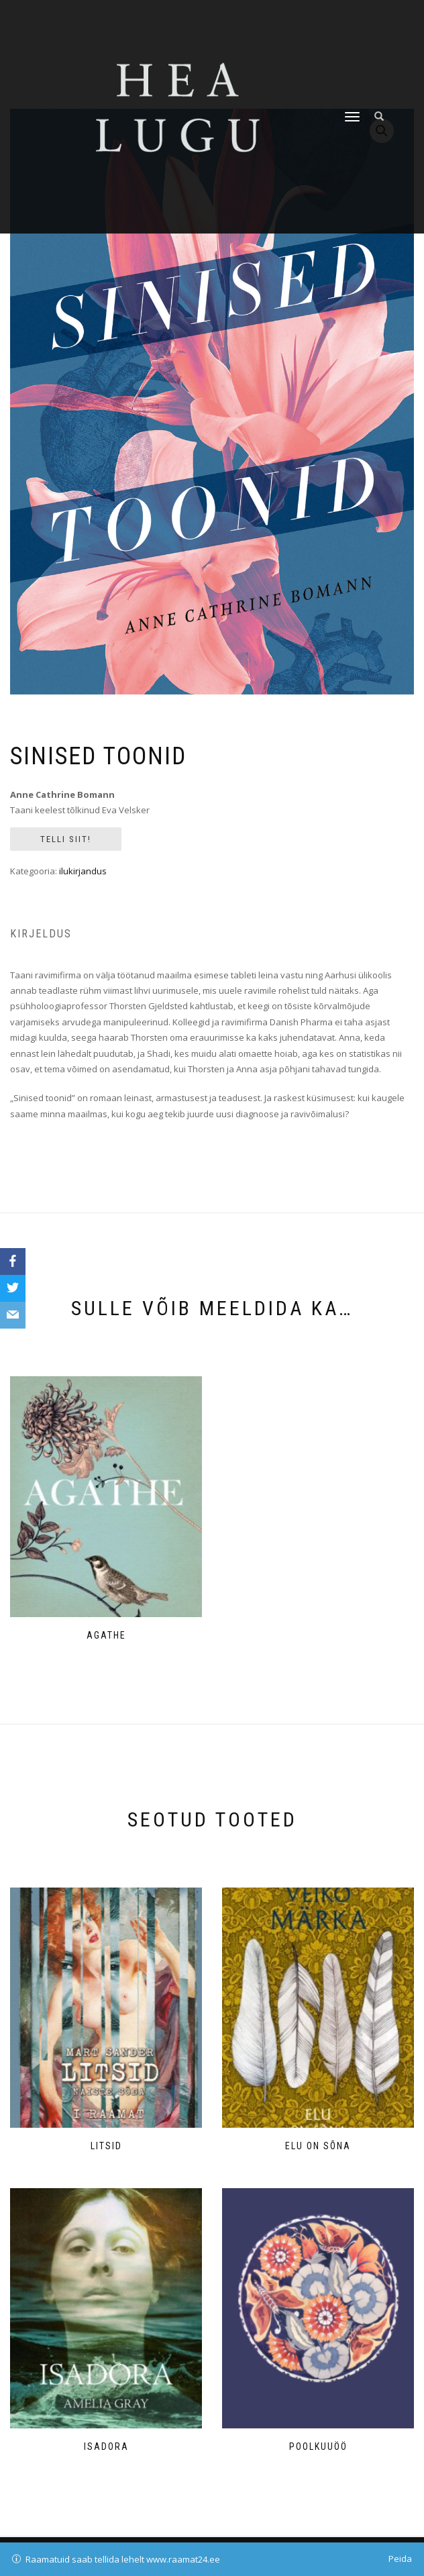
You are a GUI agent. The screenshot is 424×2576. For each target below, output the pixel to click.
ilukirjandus (83, 871)
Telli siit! (65, 839)
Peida (400, 2559)
